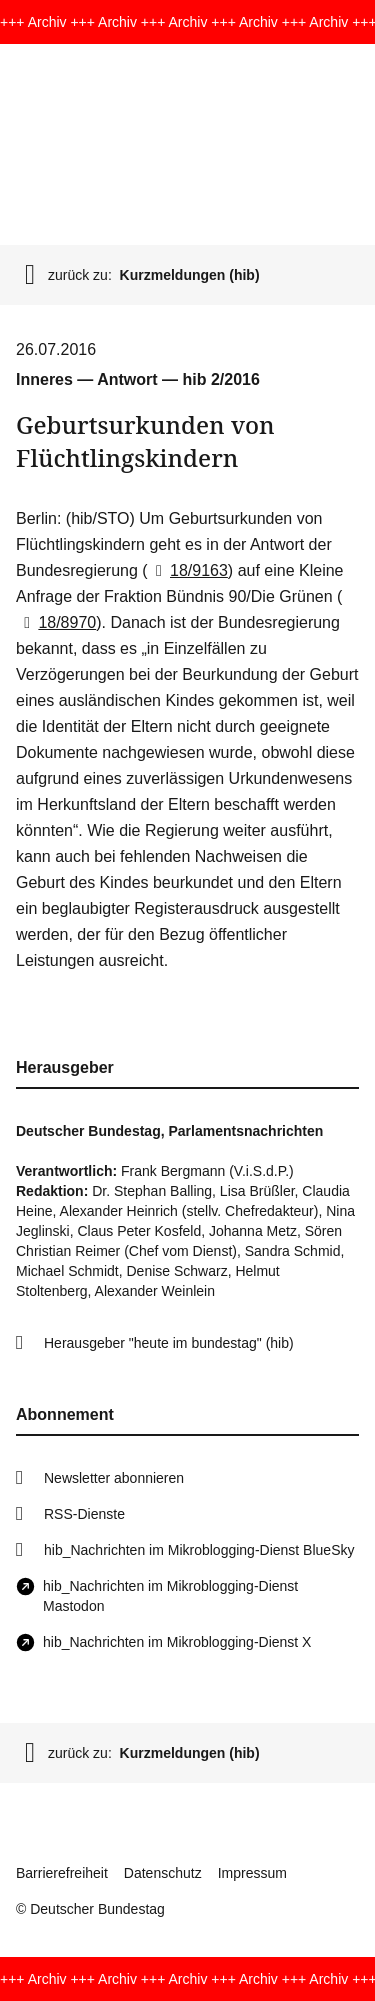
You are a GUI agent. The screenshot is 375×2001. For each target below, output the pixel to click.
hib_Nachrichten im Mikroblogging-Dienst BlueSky (199, 1550)
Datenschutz (163, 1873)
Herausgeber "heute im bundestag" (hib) (169, 1343)
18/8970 (56, 622)
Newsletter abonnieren (114, 1478)
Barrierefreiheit (62, 1873)
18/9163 (188, 570)
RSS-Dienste (84, 1514)
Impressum (252, 1873)
